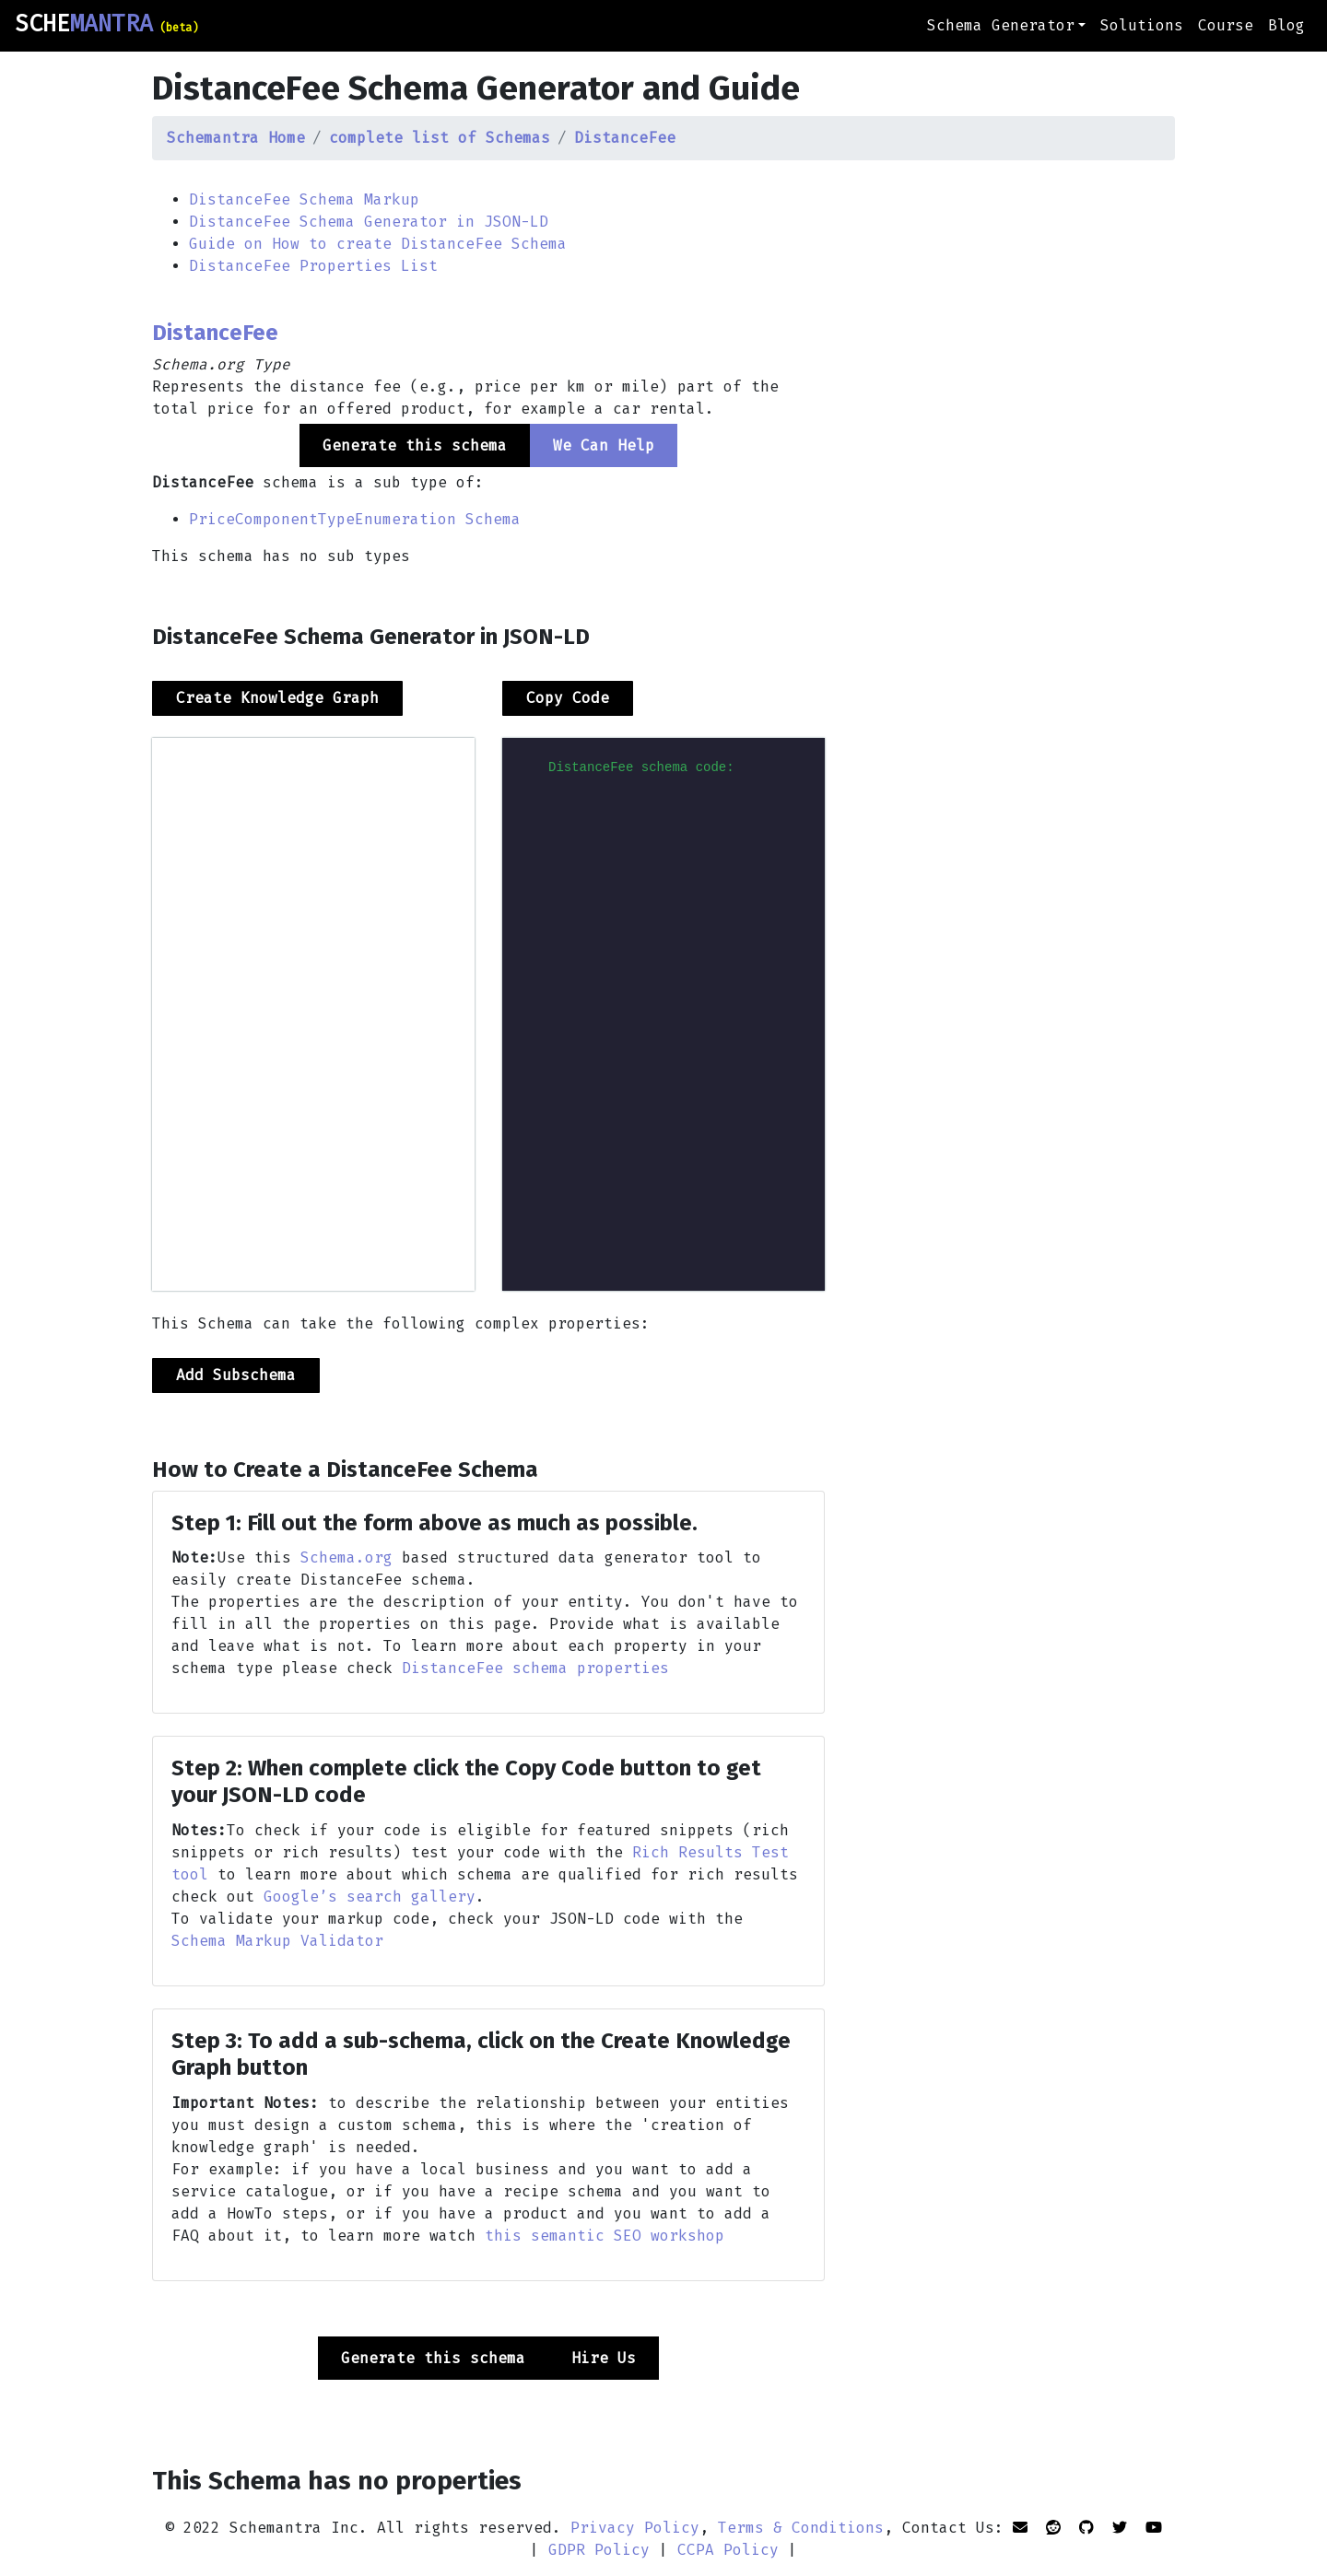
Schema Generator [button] (1001, 25)
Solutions (1141, 25)
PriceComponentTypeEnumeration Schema (355, 519)
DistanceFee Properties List (313, 266)
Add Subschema (236, 1375)
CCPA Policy (728, 2549)
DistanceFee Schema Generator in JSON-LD (368, 221)
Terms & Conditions (801, 2527)
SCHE (106, 24)
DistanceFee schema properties (535, 1668)
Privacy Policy (634, 2527)
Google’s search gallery (370, 1896)
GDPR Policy (599, 2549)
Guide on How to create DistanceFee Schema (378, 243)
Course (1225, 25)
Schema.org (346, 1557)
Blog (1286, 25)
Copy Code (567, 698)
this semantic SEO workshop (604, 2235)
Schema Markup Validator (277, 1941)
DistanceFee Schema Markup (304, 199)
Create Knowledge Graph (277, 698)
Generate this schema (433, 2358)
